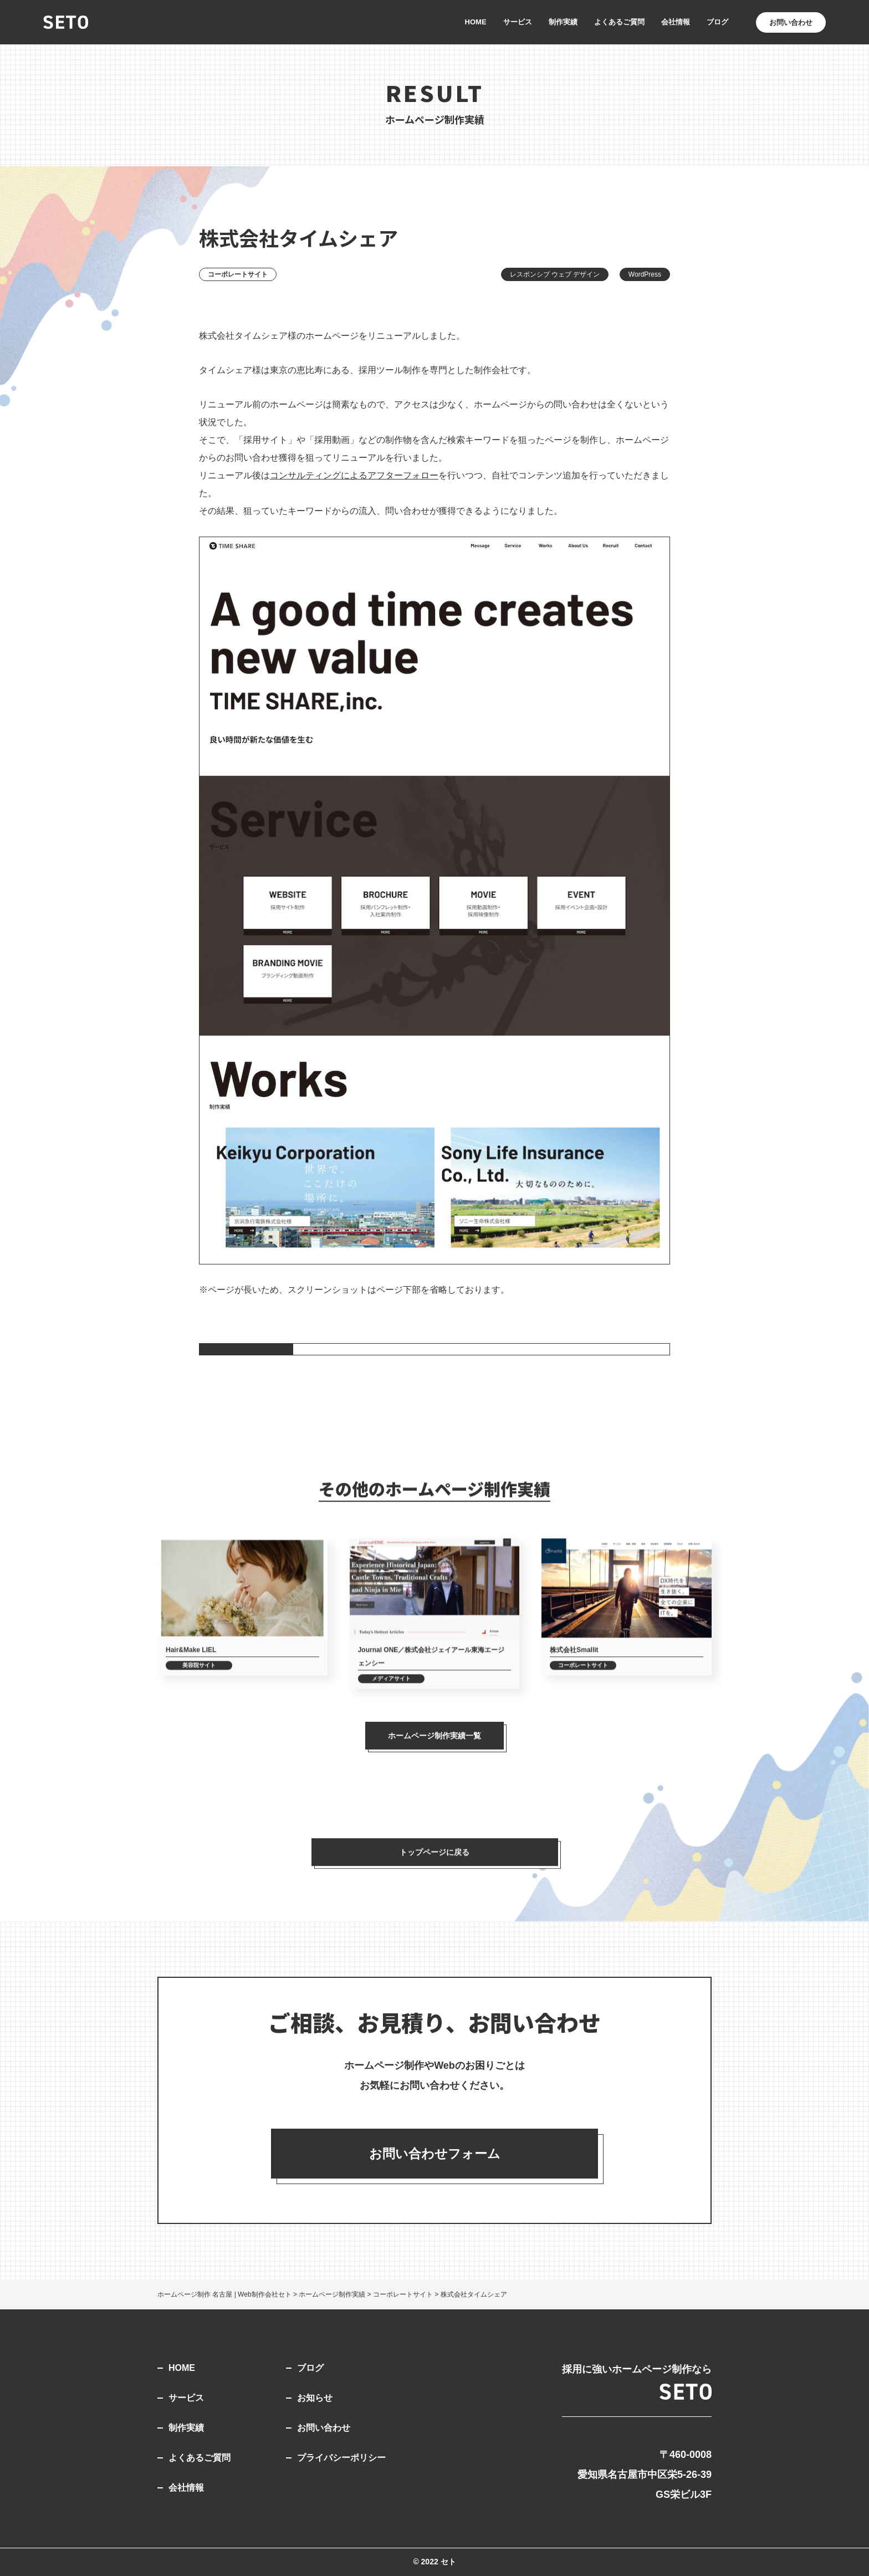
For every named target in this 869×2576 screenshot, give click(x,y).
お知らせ (315, 2397)
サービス (517, 22)
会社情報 (675, 22)
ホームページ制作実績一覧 (434, 1735)
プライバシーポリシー (341, 2457)
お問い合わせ (323, 2427)
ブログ (717, 22)
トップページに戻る (434, 1864)
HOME (476, 22)
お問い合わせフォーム (434, 2153)
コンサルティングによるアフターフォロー (354, 475)
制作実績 (563, 22)
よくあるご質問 (619, 22)
